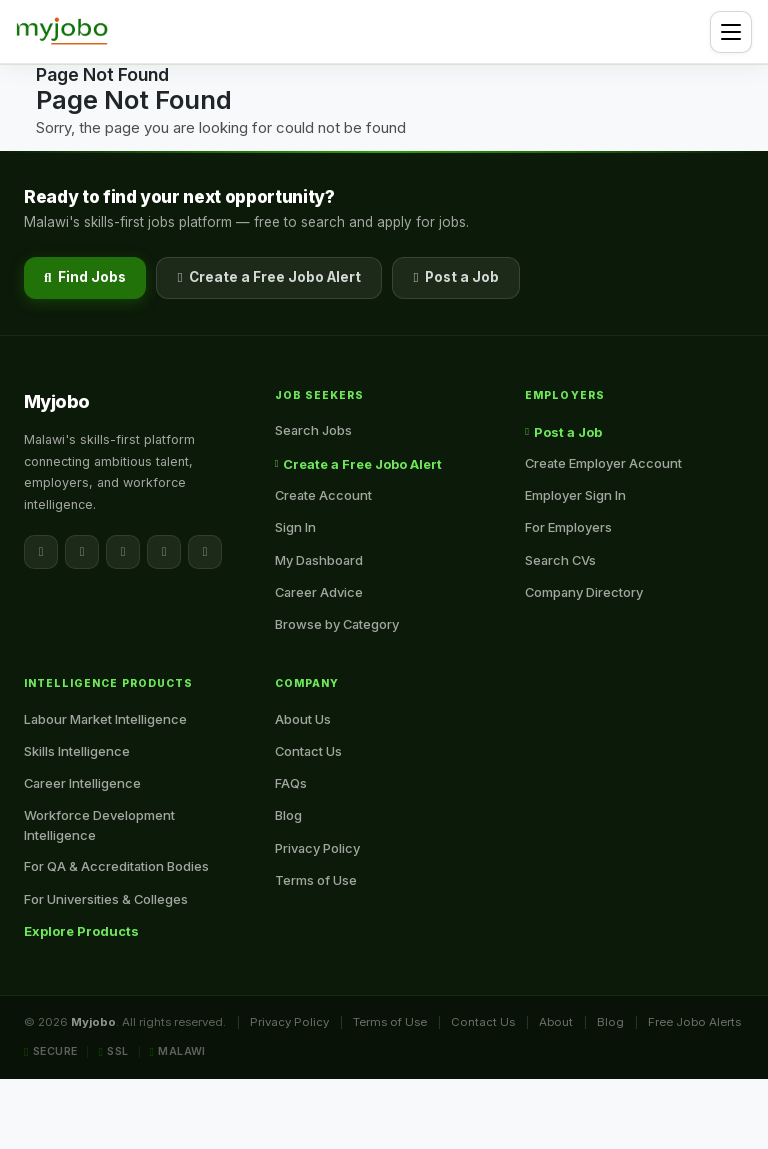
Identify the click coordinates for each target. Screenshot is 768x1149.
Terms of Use (316, 880)
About (556, 1022)
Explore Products (81, 931)
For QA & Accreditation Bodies (116, 866)
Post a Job (456, 277)
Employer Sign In (575, 495)
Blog (288, 815)
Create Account (323, 495)
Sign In (295, 527)
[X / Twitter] (82, 552)
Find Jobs (85, 277)
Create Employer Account (603, 463)
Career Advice (319, 592)
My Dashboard (319, 560)
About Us (303, 719)
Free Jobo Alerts (694, 1022)
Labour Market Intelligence (105, 719)
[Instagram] (164, 552)
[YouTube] (205, 552)
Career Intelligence (82, 783)
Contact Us (308, 751)
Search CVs (560, 560)
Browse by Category (337, 624)
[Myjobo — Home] (62, 32)
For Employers (568, 527)
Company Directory (584, 592)
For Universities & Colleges (106, 899)
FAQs (291, 783)
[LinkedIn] (123, 552)
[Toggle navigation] (731, 32)
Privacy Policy (317, 848)
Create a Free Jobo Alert (269, 277)
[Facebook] (41, 552)
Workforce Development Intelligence (99, 825)
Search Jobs (313, 430)
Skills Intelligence (77, 751)
